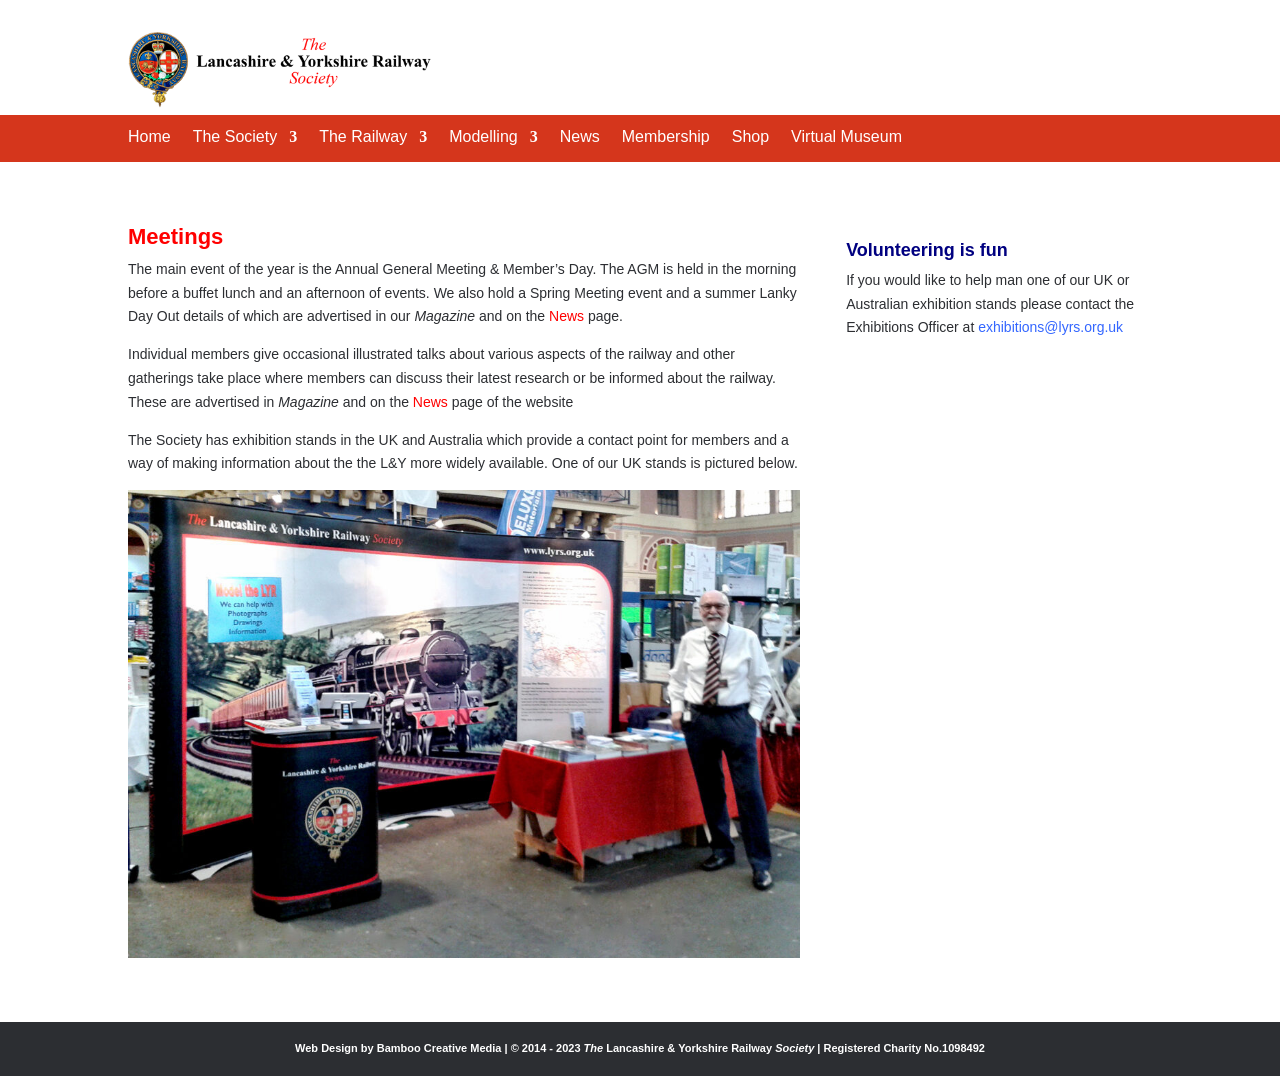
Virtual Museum (846, 137)
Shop (750, 137)
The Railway (363, 137)
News (580, 137)
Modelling (483, 137)
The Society (235, 137)
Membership (666, 137)
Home (149, 137)
